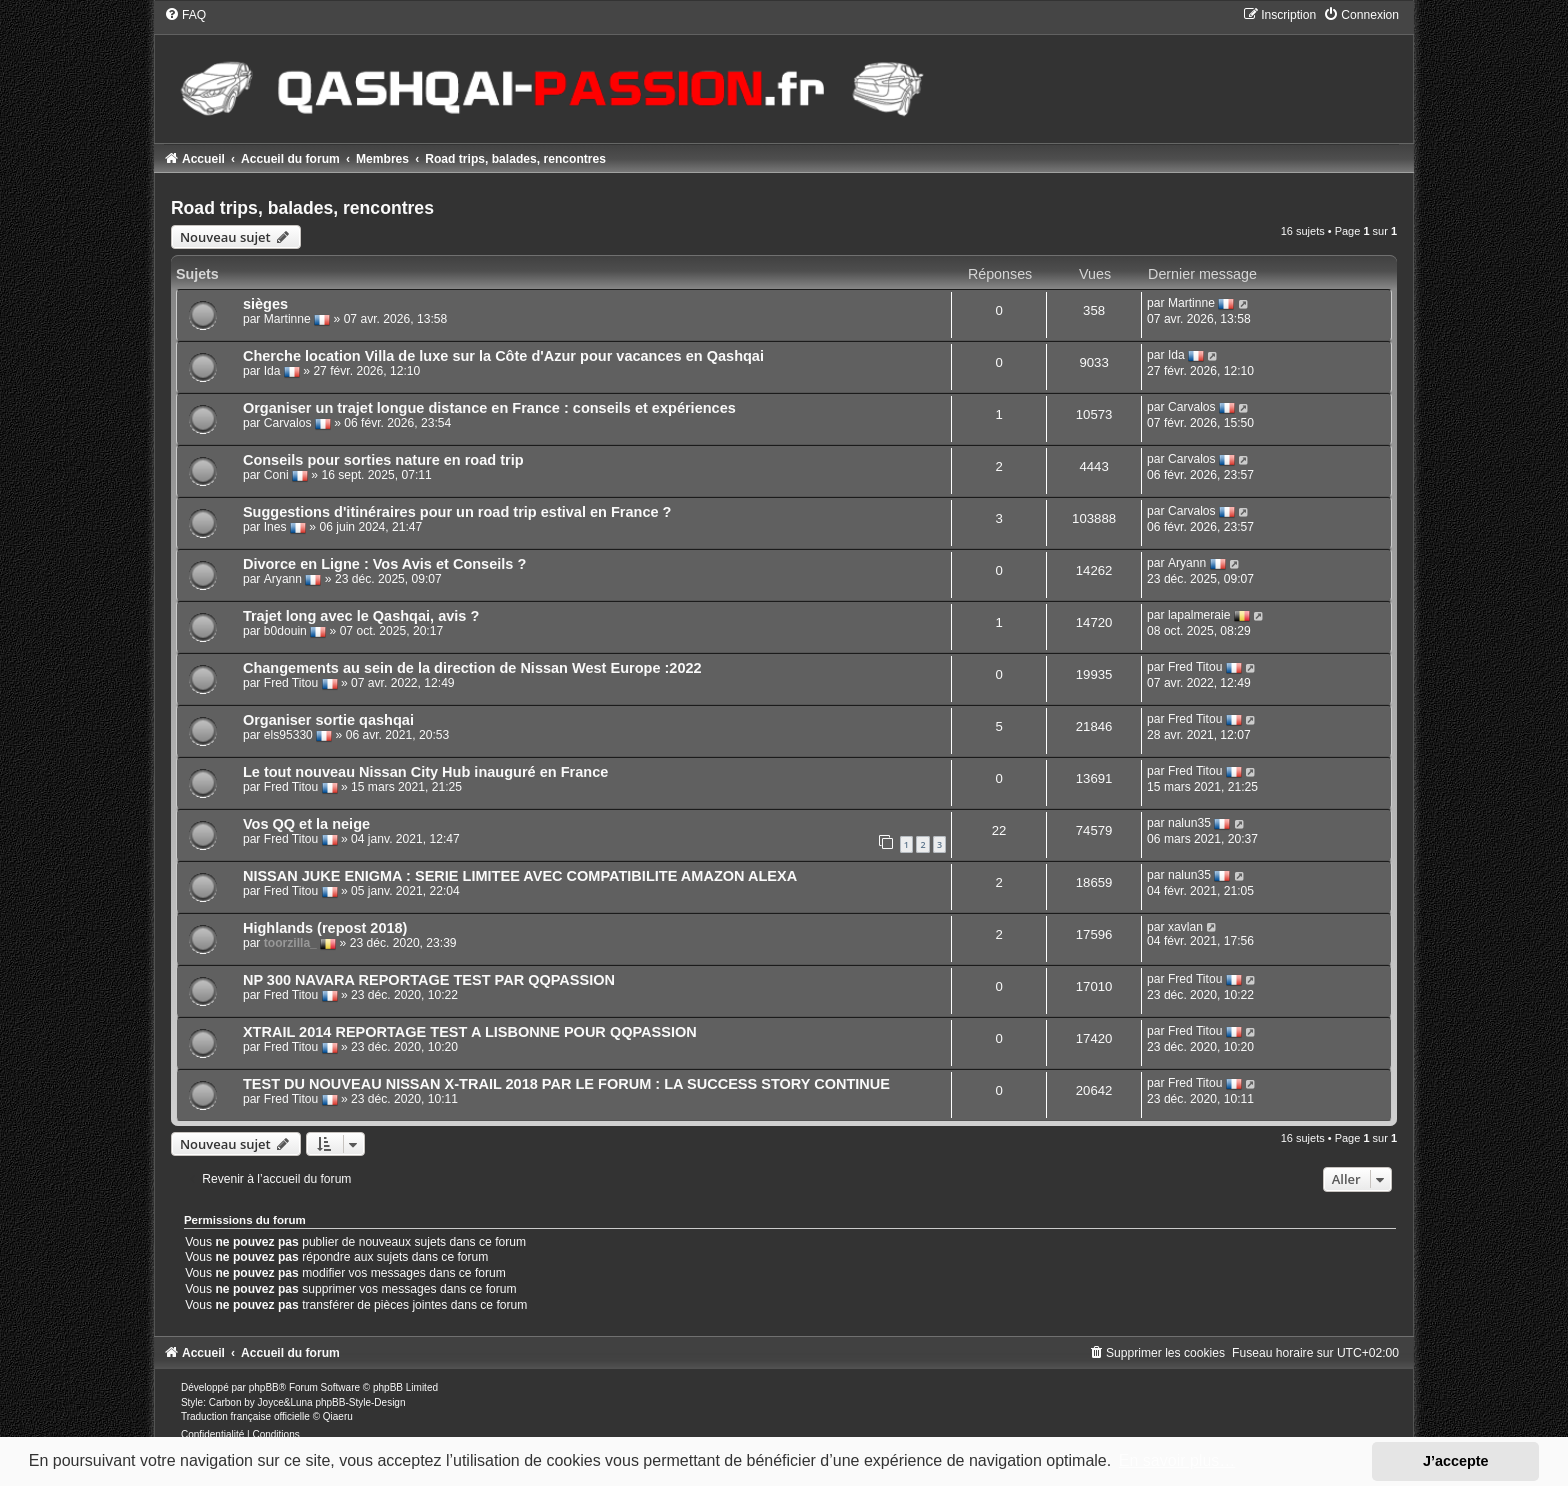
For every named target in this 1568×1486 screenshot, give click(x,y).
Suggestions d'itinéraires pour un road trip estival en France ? (457, 512)
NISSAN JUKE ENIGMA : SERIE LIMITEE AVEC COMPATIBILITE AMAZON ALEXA (520, 876)
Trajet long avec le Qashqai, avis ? (361, 616)
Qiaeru (338, 1416)
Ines (275, 528)
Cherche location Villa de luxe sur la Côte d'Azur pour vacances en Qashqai (503, 356)
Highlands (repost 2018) (325, 928)
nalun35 (1189, 824)
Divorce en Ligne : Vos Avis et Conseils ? (384, 564)
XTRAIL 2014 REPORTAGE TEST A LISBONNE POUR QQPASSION (470, 1032)
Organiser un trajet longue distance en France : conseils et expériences (489, 408)
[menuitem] (185, 15)
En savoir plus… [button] (1177, 1460)
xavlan (1185, 927)
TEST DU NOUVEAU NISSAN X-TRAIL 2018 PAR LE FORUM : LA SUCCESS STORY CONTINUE (566, 1084)
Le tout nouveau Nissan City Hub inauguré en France (425, 772)
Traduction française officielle (245, 1416)
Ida (272, 372)
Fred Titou (291, 684)
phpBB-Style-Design (360, 1402)
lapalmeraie (1199, 616)
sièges (265, 304)
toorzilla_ (290, 944)
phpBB (264, 1387)
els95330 (288, 736)
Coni (276, 476)
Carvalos (288, 424)
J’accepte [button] (1456, 1461)
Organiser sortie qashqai (328, 720)
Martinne (287, 320)
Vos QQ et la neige (306, 824)
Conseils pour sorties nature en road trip (383, 460)
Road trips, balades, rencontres (302, 208)
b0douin (285, 632)
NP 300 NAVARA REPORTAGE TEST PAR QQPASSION (429, 980)
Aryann (283, 580)
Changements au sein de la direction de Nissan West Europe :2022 (472, 668)
